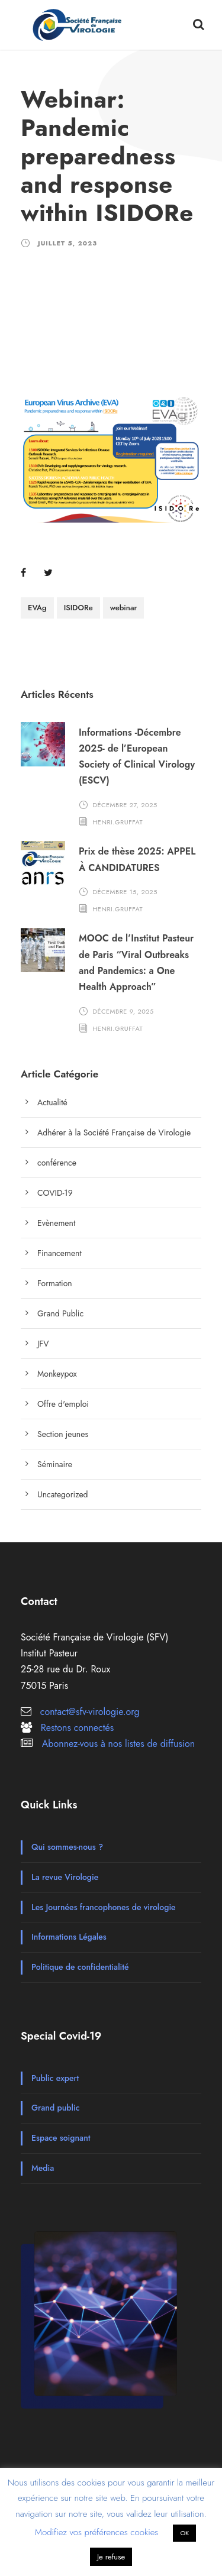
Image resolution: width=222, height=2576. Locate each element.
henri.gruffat (118, 821)
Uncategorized (62, 1494)
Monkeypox (57, 1374)
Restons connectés (77, 1727)
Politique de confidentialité (80, 1967)
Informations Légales (69, 1937)
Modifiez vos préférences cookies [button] (97, 2532)
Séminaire (54, 1464)
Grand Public (60, 1313)
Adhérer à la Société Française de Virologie (114, 1132)
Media (42, 2168)
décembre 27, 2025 (125, 805)
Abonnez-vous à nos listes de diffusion (118, 1743)
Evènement (56, 1223)
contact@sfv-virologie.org (90, 1712)
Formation (54, 1283)
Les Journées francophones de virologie (103, 1907)
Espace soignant (61, 2138)
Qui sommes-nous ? (67, 1847)
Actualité (52, 1102)
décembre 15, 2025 (125, 892)
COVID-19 (55, 1193)
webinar (123, 607)
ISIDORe (78, 607)
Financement (59, 1253)
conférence (56, 1163)
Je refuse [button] (111, 2556)
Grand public (55, 2108)
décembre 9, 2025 (123, 1010)
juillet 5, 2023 (67, 243)
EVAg (37, 607)
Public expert (55, 2078)
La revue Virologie (64, 1877)
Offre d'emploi (63, 1404)
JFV (43, 1344)
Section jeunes (62, 1434)
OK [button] (184, 2533)
